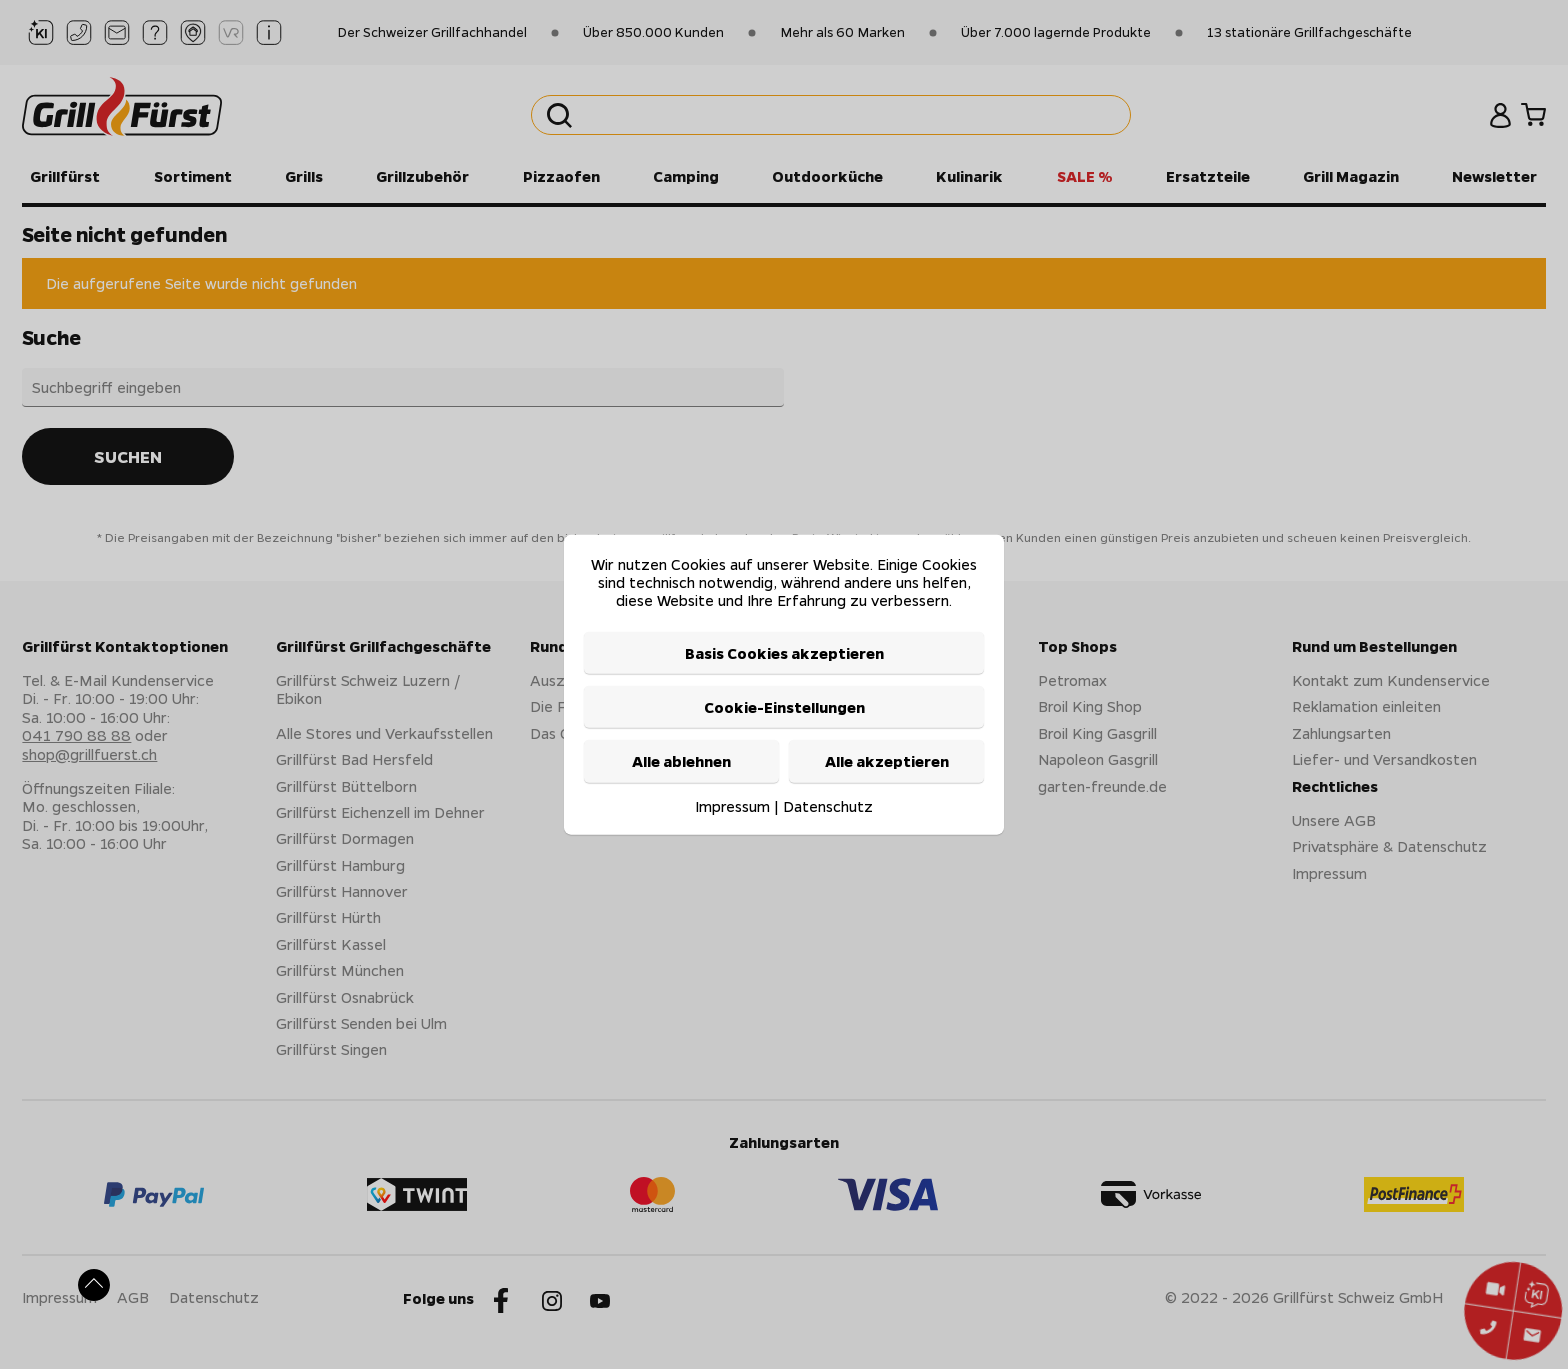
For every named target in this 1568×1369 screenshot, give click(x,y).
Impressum (732, 805)
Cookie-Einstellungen (784, 707)
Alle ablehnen (681, 761)
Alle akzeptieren (887, 761)
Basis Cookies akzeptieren (784, 652)
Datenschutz (828, 805)
